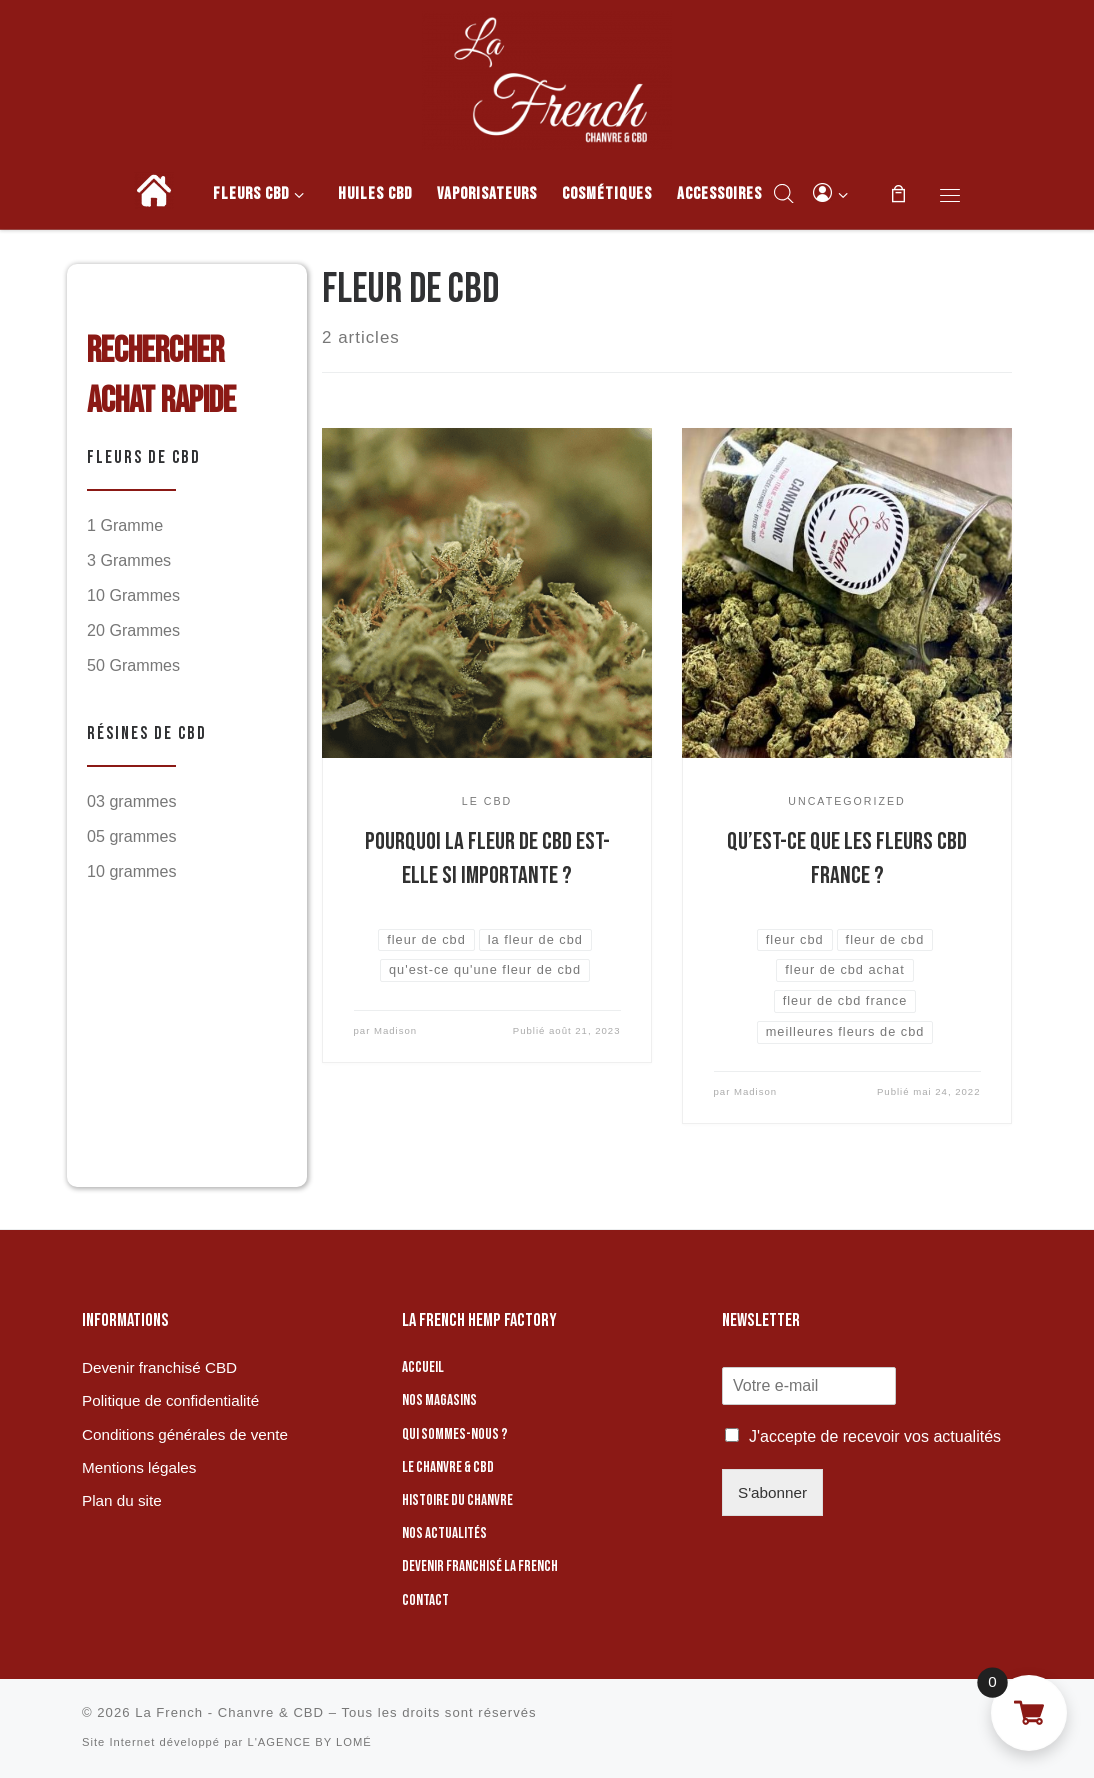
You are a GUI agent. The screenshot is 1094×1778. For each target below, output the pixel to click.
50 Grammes (133, 665)
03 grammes (132, 801)
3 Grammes (129, 560)
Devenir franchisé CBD (159, 1367)
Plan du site (122, 1500)
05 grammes (132, 836)
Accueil (423, 1367)
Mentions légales (139, 1467)
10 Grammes (133, 595)
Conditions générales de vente (185, 1434)
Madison (395, 1030)
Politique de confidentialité (170, 1400)
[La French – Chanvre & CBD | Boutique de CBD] (547, 76)
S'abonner (772, 1492)
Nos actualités (444, 1533)
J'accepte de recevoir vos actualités (875, 1436)
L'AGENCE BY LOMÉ (309, 1742)
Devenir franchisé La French (480, 1566)
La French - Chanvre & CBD (229, 1712)
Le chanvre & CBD (448, 1467)
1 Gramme (125, 525)
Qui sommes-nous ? (455, 1434)
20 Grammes (133, 630)
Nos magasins (439, 1400)
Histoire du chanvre (457, 1500)
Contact (425, 1600)
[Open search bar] (784, 193)
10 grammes (132, 871)
